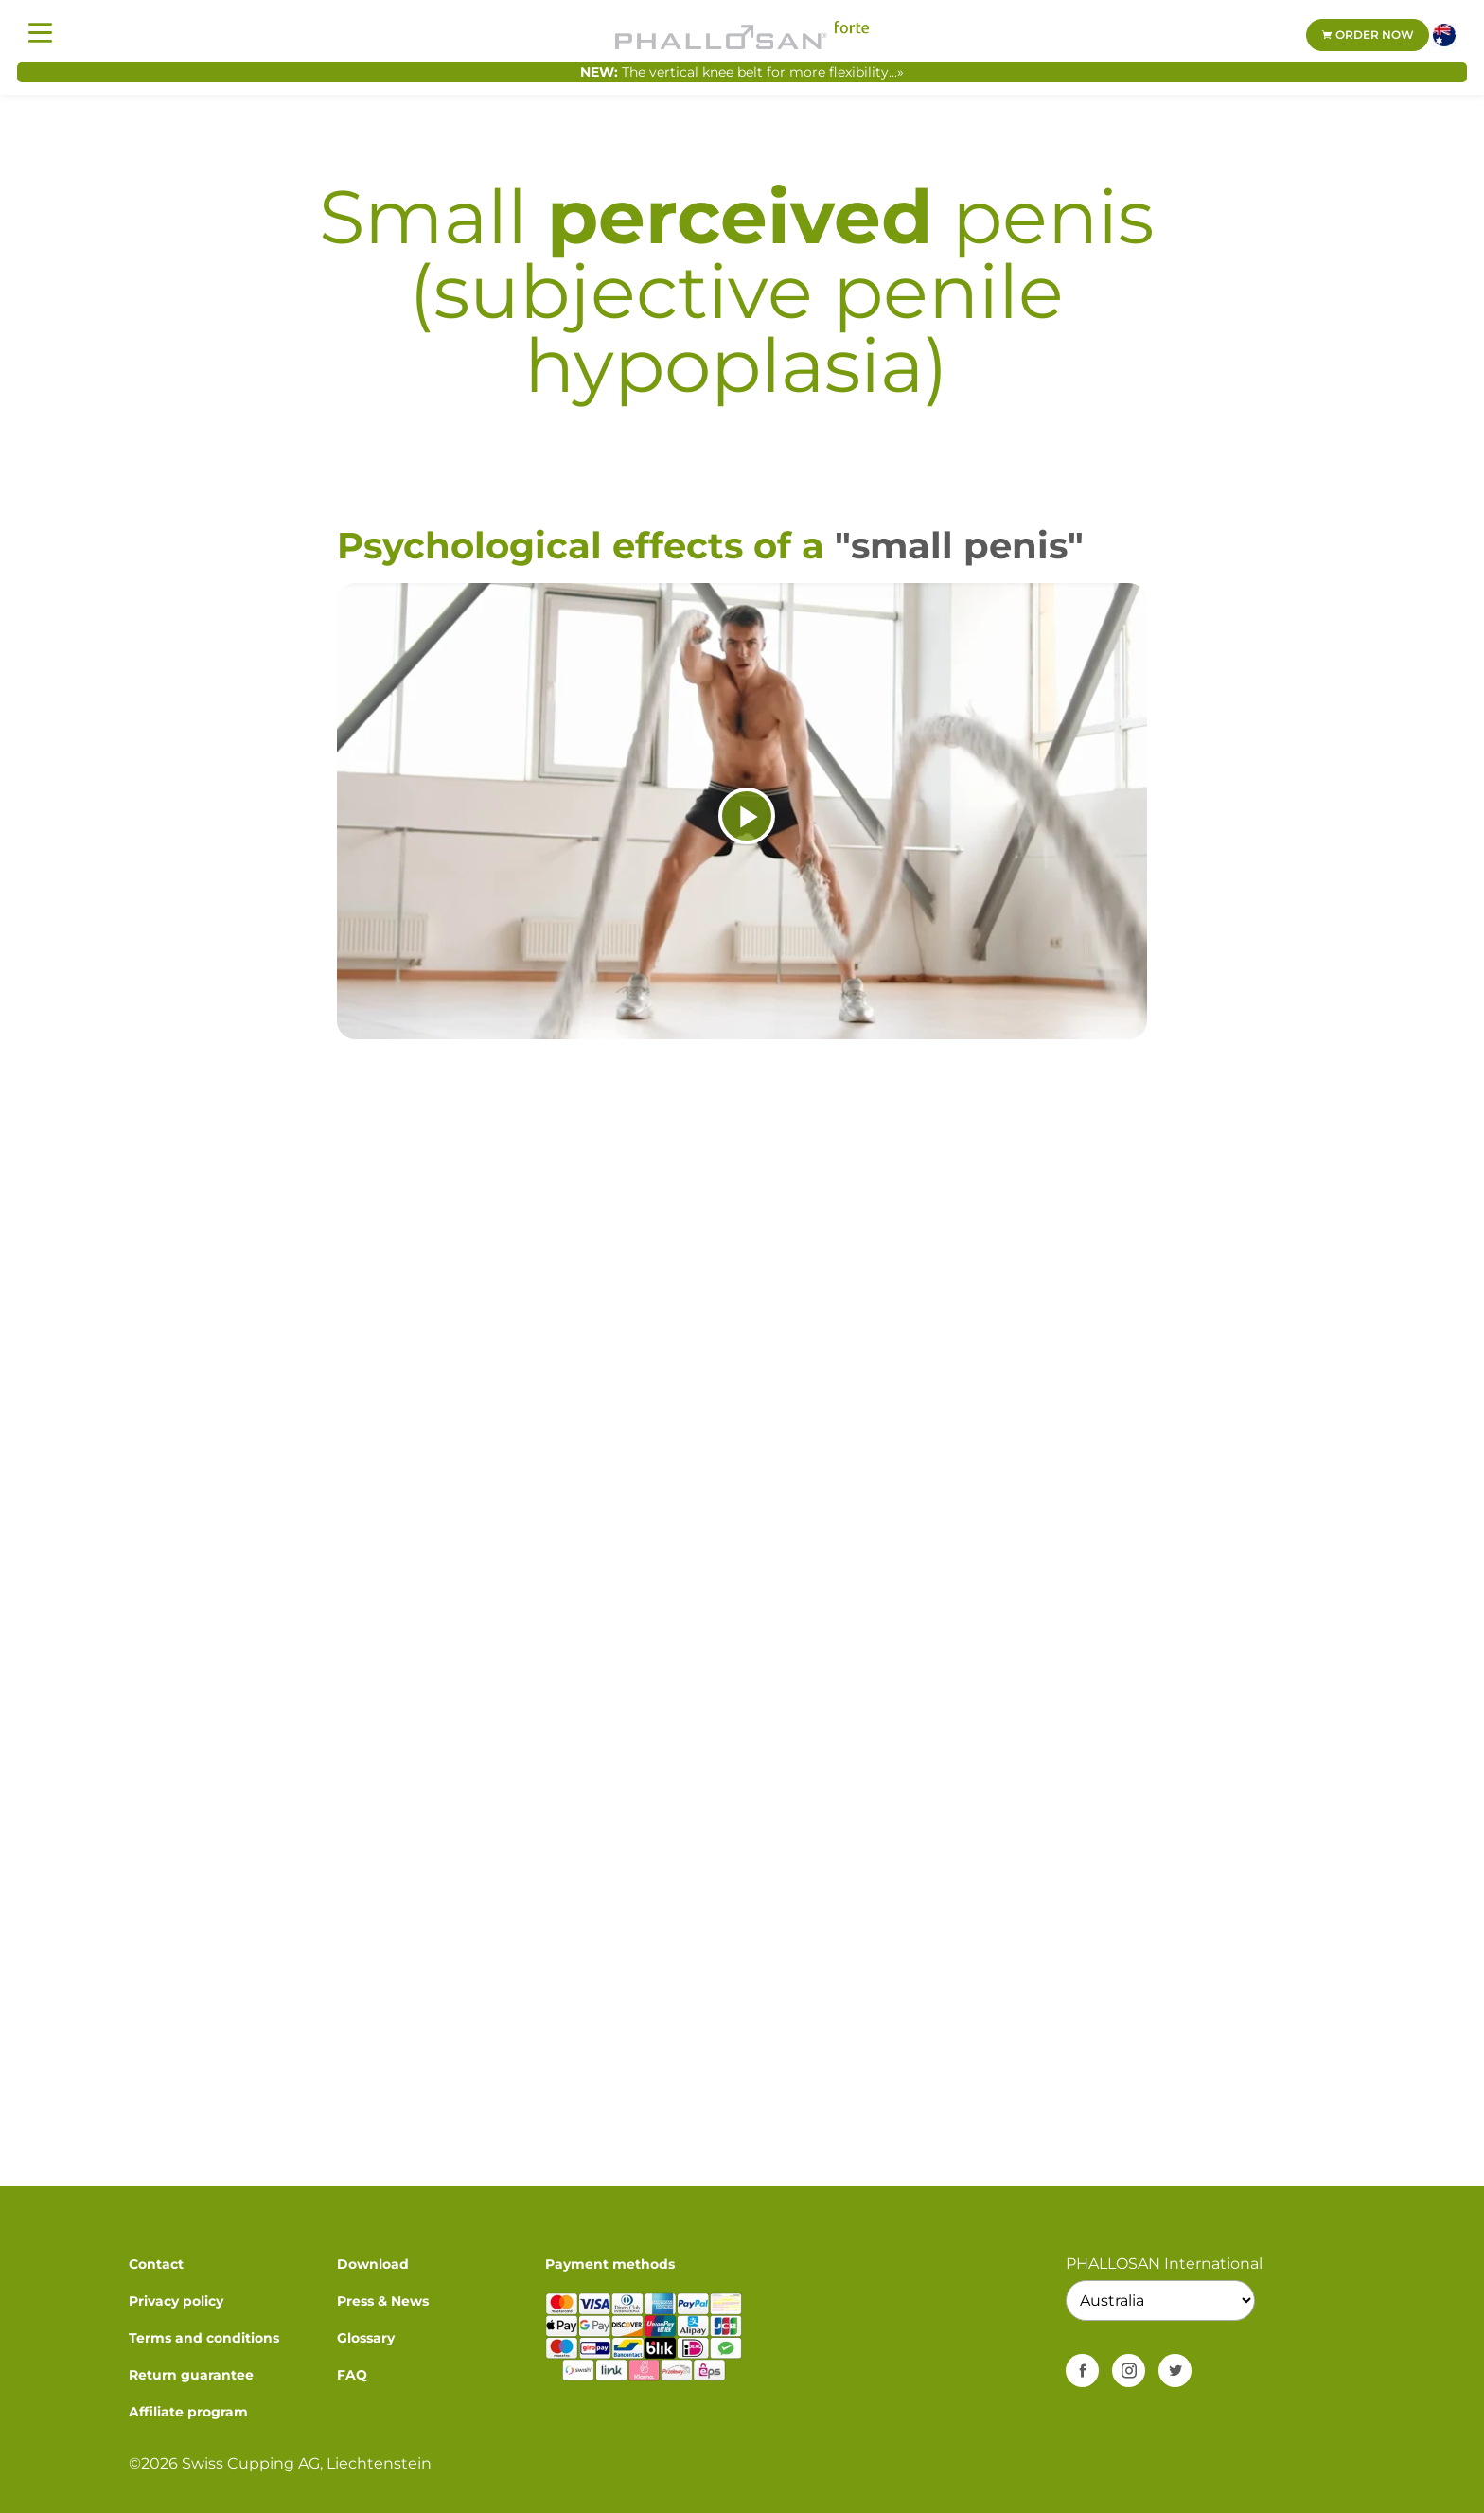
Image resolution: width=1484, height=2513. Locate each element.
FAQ (352, 2374)
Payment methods (610, 2264)
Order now (1367, 34)
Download (373, 2264)
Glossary (366, 2337)
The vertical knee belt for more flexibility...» (763, 71)
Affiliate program (188, 2411)
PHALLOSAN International (1164, 2264)
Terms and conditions (204, 2337)
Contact (156, 2264)
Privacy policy (176, 2300)
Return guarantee (191, 2374)
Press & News (383, 2300)
